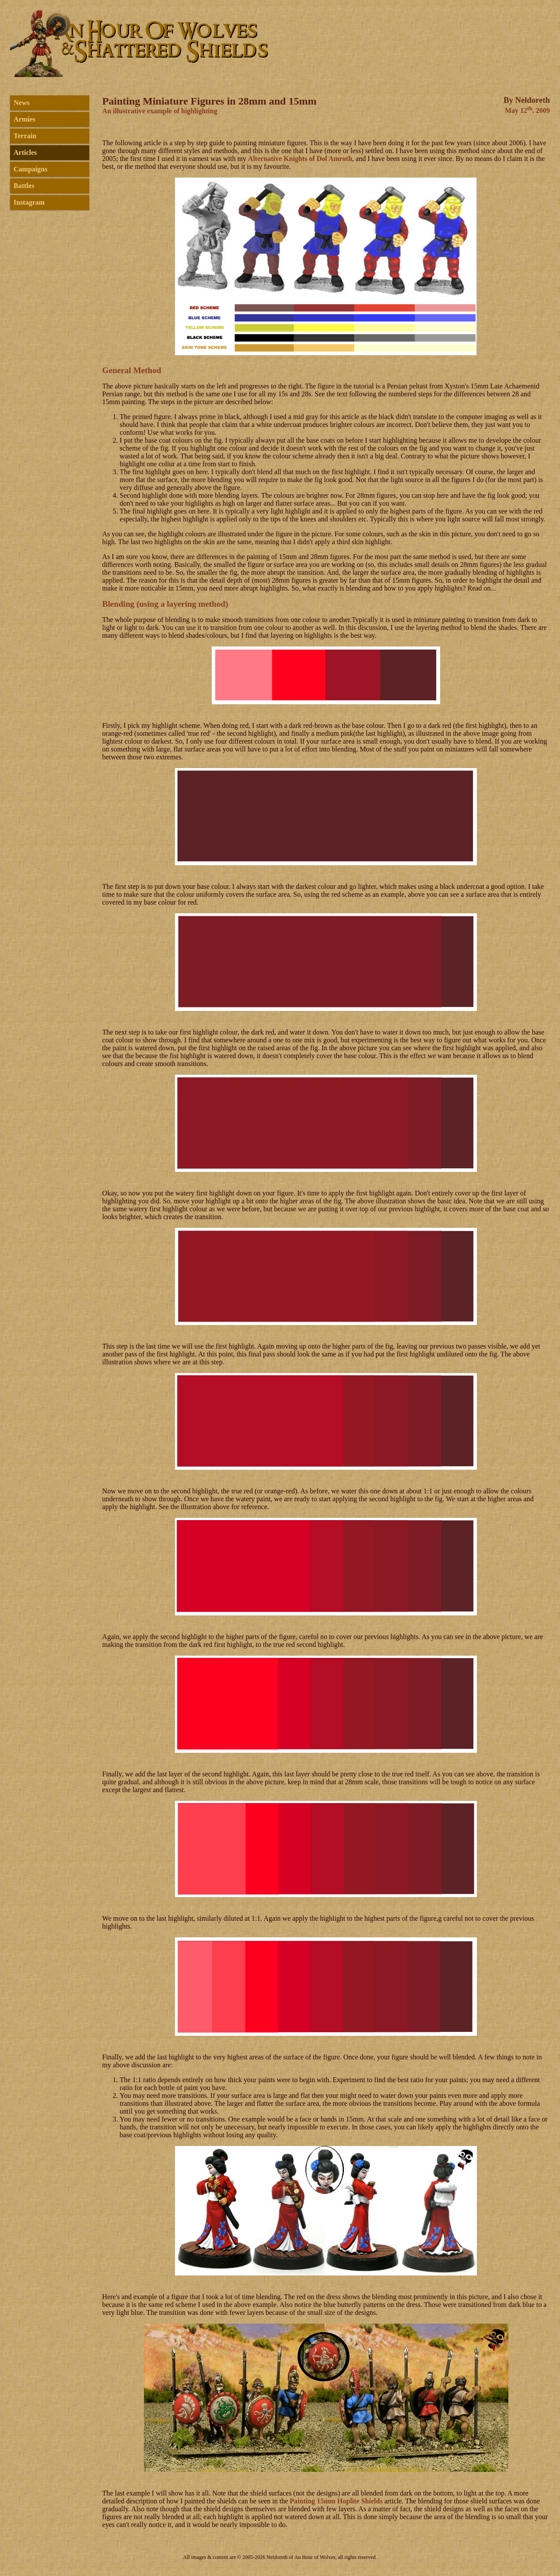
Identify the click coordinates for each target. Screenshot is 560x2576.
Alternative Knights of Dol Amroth (300, 158)
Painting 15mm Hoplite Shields (336, 2501)
